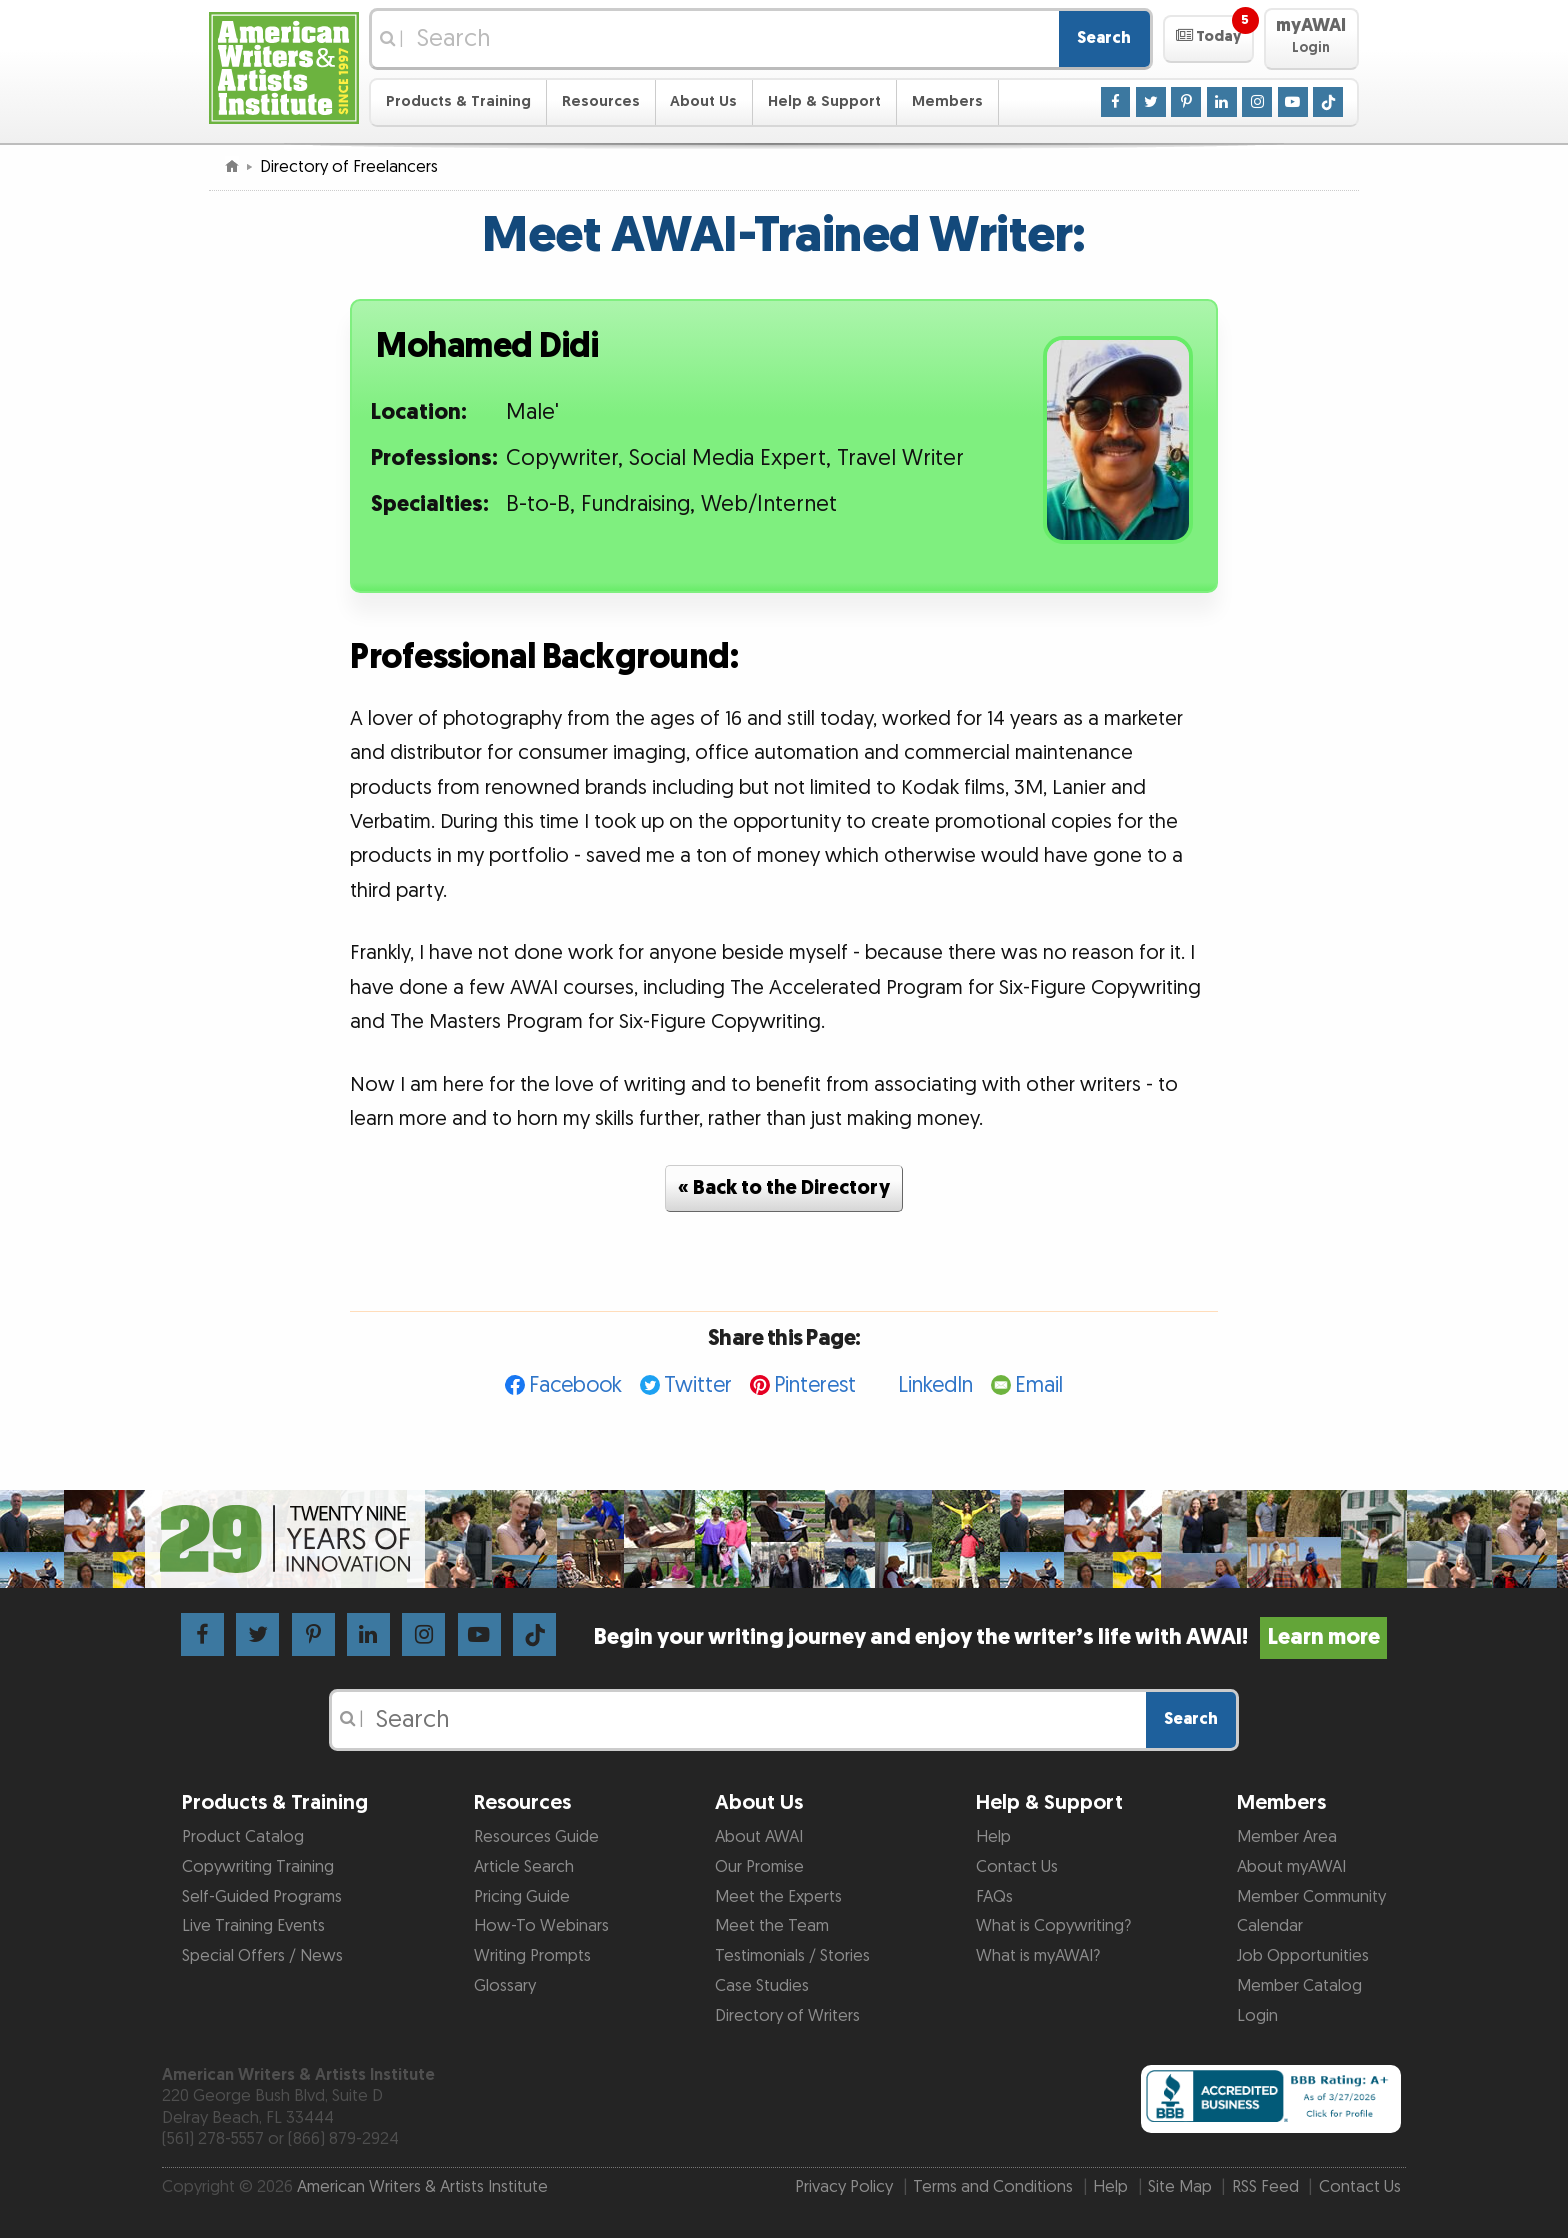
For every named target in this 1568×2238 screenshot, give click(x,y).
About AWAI (759, 1837)
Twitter (698, 1385)
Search (1104, 38)
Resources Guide (536, 1837)
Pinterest (815, 1385)
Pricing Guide (522, 1897)
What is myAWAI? (1038, 1956)
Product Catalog (243, 1837)
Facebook (575, 1385)
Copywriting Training (258, 1867)
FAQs (994, 1897)
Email (1039, 1385)
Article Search (524, 1867)
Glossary (505, 1986)
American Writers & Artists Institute (422, 2187)
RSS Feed (1265, 2187)
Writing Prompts (532, 1956)
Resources (601, 101)
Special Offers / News (262, 1956)
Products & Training (458, 101)
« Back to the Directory (784, 1188)
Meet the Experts (778, 1897)
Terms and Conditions (993, 2187)
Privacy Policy (844, 2187)
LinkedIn (935, 1385)
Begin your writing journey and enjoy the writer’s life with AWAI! (990, 1637)
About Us (703, 101)
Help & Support (824, 101)
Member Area (1287, 1837)
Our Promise (759, 1867)
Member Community (1311, 1897)
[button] (1208, 39)
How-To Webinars (541, 1926)
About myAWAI (1291, 1867)
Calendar (1270, 1926)
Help (993, 1837)
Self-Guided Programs (262, 1897)
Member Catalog (1299, 1986)
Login (1257, 2016)
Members (947, 101)
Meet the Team (772, 1926)
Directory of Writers (787, 2016)
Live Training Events (253, 1926)
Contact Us (1017, 1867)
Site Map (1180, 2187)
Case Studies (762, 1986)
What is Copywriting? (1053, 1926)
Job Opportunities (1303, 1956)
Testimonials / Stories (792, 1956)
